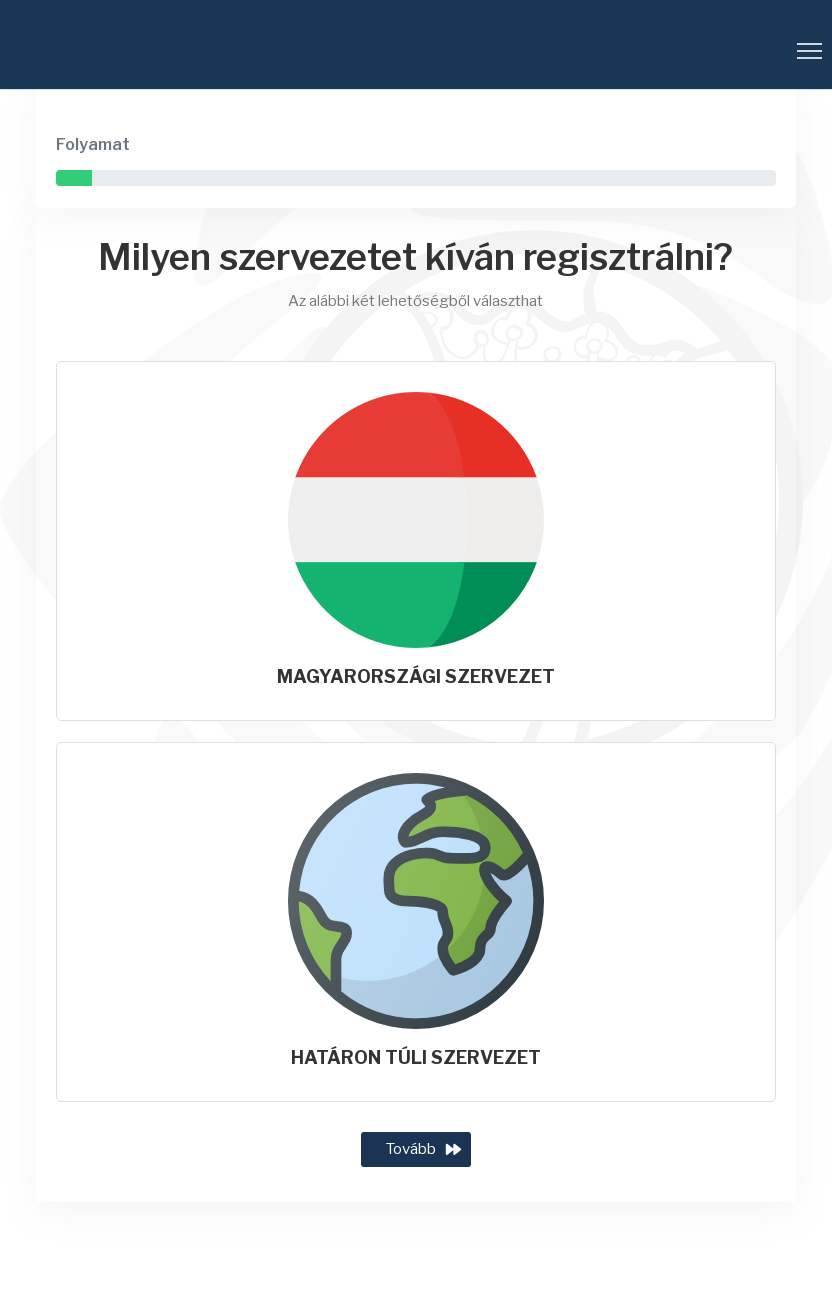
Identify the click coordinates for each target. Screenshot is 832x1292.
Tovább (411, 1149)
